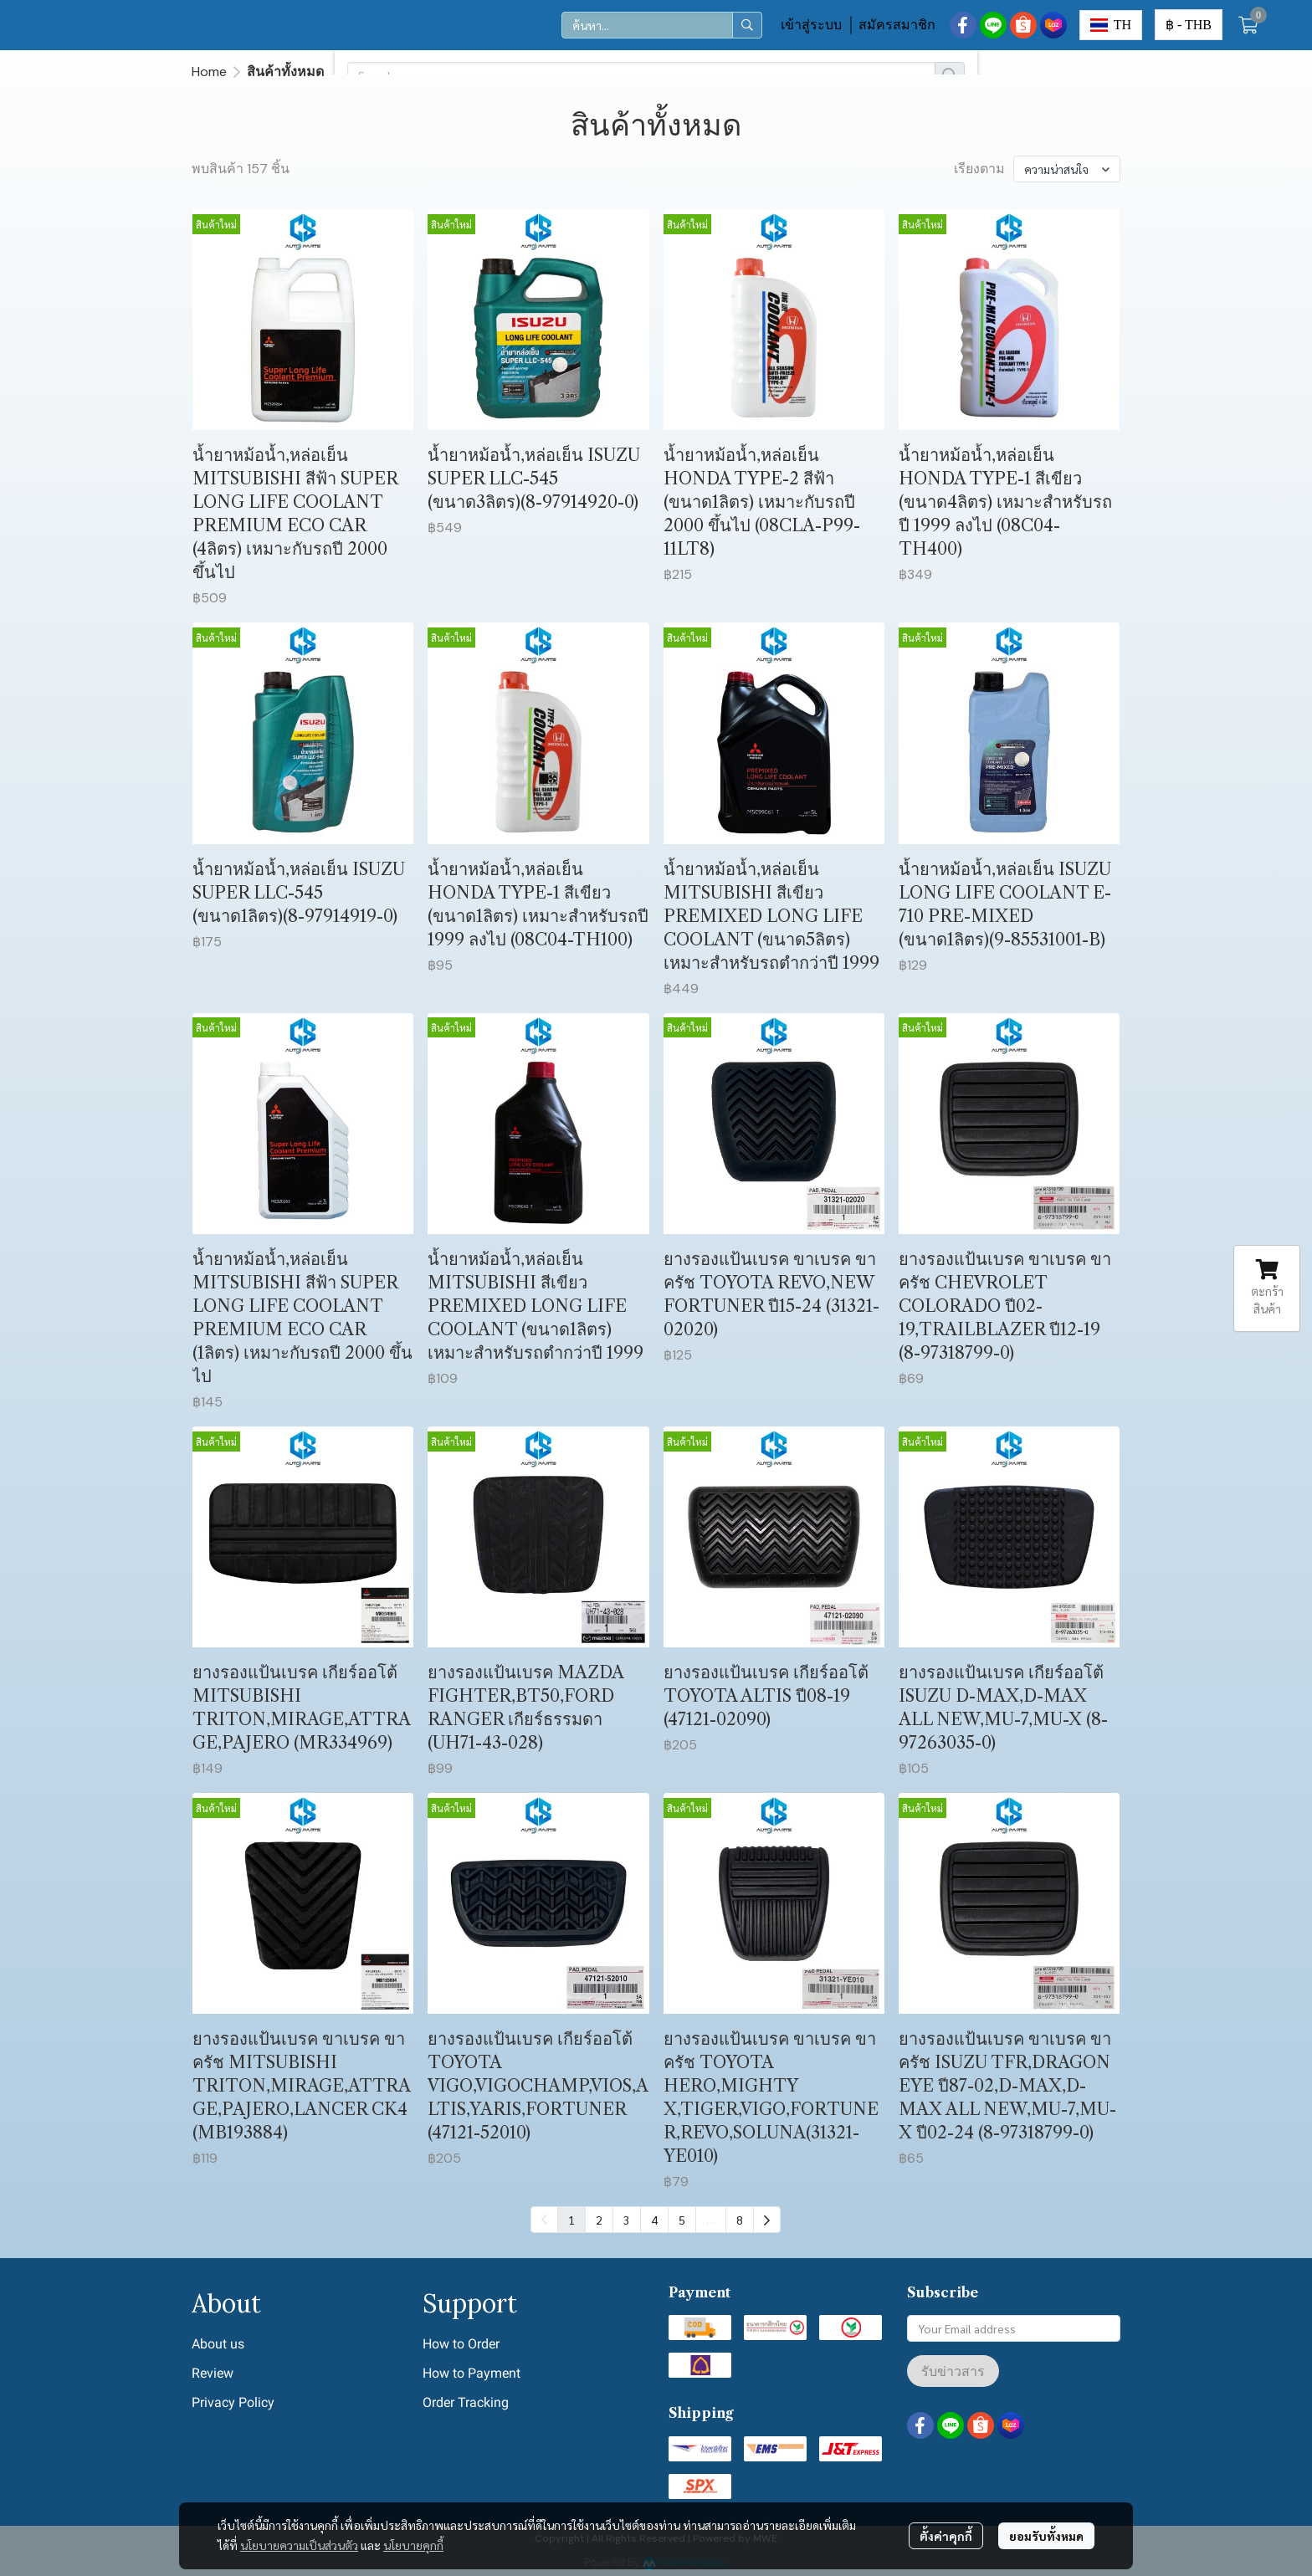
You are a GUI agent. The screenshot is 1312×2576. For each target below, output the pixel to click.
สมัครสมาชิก (896, 25)
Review (212, 2373)
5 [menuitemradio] (682, 2219)
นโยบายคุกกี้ (413, 2545)
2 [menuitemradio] (599, 2219)
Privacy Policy (233, 2402)
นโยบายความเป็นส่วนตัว (299, 2545)
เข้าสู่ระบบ (811, 25)
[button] (661, 25)
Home (209, 71)
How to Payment (471, 2373)
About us (218, 2344)
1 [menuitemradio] (571, 2219)
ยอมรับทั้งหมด (1046, 2535)
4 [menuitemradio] (654, 2219)
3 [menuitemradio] (626, 2219)
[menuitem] (767, 2219)
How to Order (461, 2344)
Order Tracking (466, 2402)
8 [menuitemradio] (739, 2219)
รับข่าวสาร (953, 2371)
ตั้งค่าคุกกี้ (946, 2535)
